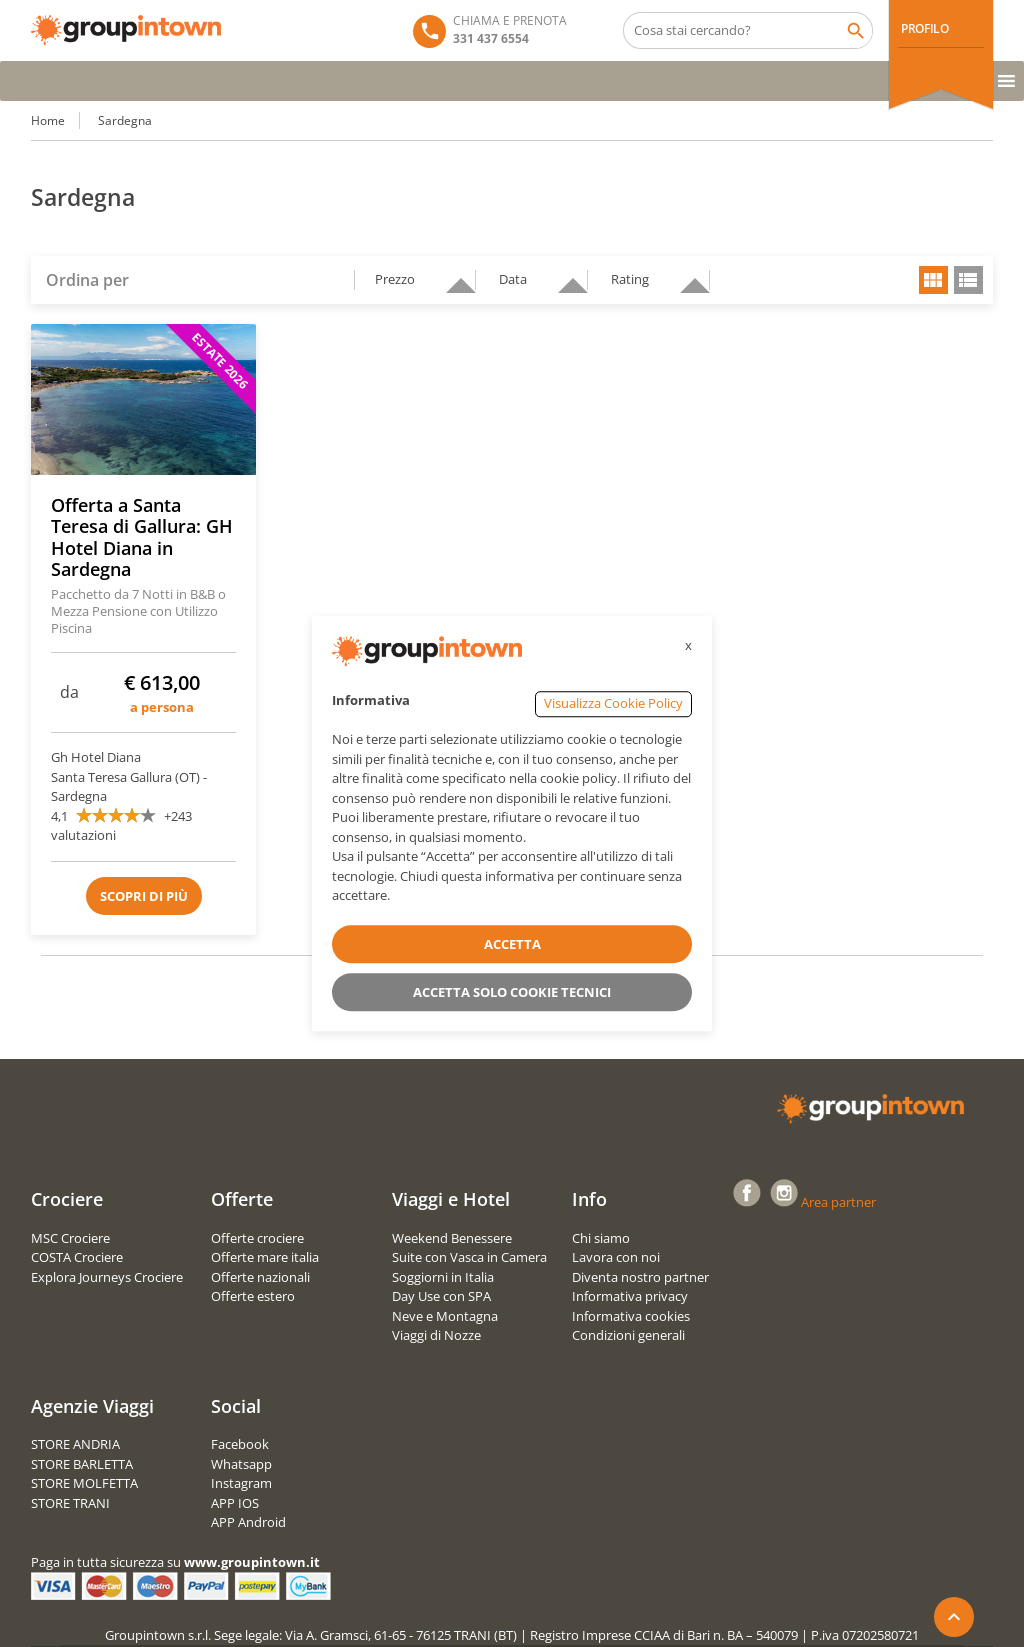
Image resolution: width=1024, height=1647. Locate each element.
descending (453, 276)
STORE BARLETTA (82, 1464)
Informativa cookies (631, 1316)
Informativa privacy (630, 1296)
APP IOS (235, 1503)
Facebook (240, 1444)
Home (48, 120)
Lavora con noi (616, 1257)
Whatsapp (241, 1464)
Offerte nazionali (260, 1277)
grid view (933, 280)
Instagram (241, 1483)
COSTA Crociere (77, 1257)
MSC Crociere (70, 1238)
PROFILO (924, 28)
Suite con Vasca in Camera (469, 1257)
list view (968, 280)
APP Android (248, 1522)
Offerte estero (253, 1296)
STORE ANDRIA (75, 1444)
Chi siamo (601, 1238)
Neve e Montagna (445, 1316)
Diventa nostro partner (640, 1277)
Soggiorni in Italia (443, 1277)
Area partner (838, 1202)
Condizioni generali (628, 1335)
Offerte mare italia (265, 1257)
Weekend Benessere (452, 1238)
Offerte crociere (257, 1238)
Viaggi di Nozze (436, 1335)
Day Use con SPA (441, 1296)
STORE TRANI (70, 1503)
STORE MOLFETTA (84, 1483)
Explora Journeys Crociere (107, 1277)
